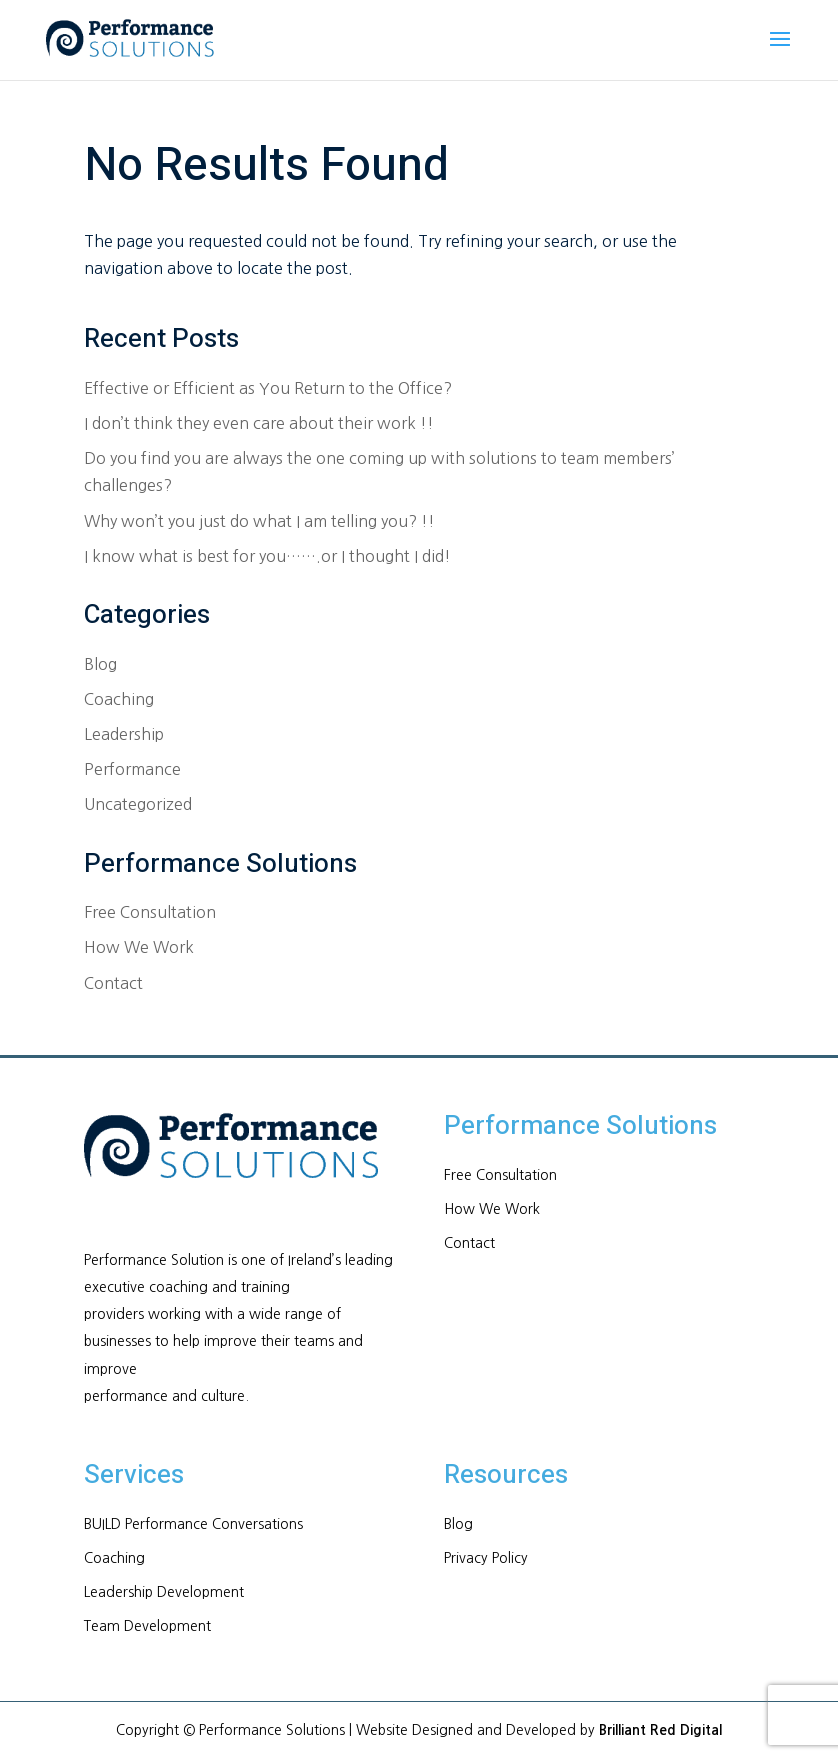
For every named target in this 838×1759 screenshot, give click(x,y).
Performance (132, 769)
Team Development (147, 1626)
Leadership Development (164, 1592)
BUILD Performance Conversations (193, 1524)
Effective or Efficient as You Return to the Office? (268, 388)
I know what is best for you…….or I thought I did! (267, 556)
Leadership (124, 734)
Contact (113, 983)
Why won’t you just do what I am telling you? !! (259, 521)
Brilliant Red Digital (660, 1730)
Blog (100, 664)
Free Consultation (150, 912)
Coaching (119, 699)
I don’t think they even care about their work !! (259, 423)
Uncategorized (138, 804)
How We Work (139, 947)
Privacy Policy (486, 1558)
